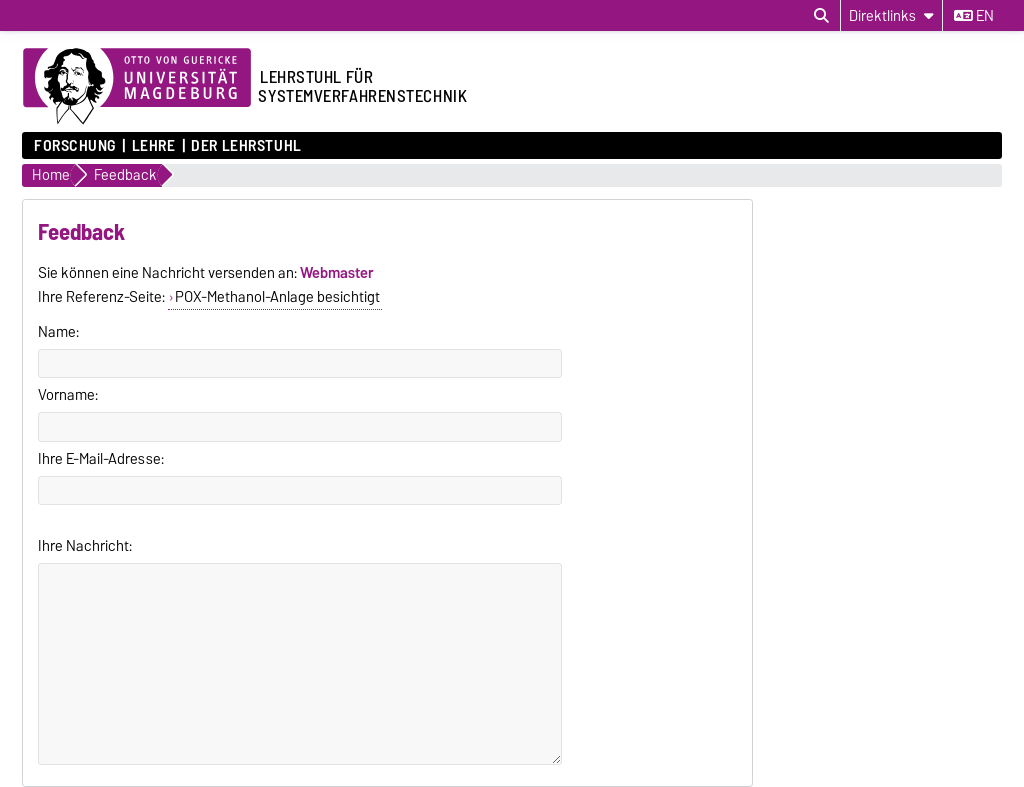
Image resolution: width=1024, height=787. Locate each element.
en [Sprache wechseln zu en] (974, 16)
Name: (58, 332)
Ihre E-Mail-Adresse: (101, 459)
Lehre (154, 146)
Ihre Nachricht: (85, 546)
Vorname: (68, 395)
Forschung (75, 146)
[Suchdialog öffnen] (821, 16)
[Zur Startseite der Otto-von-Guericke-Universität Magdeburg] (137, 87)
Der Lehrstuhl (246, 146)
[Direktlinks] (891, 15)
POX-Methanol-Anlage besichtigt (277, 297)
